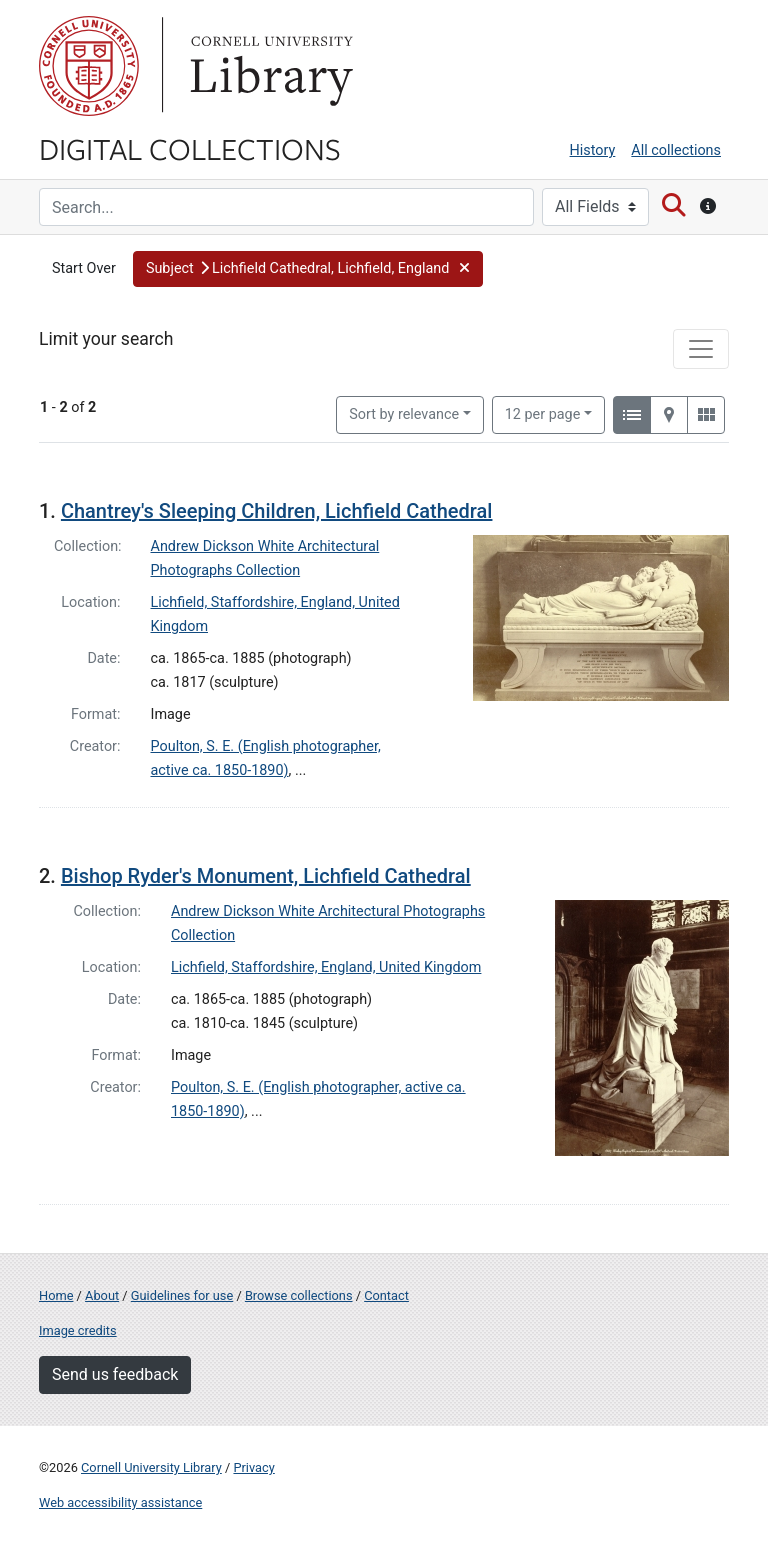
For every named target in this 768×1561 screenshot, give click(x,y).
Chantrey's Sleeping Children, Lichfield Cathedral (277, 511)
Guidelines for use (182, 1295)
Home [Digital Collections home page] (56, 1295)
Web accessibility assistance (120, 1502)
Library (269, 66)
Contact (386, 1295)
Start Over (84, 268)
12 (543, 413)
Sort (404, 414)
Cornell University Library (151, 1467)
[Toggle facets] (701, 349)
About (102, 1295)
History (593, 150)
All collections (676, 150)
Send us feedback (115, 1374)
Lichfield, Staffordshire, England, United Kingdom (326, 967)
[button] (308, 269)
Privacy (253, 1467)
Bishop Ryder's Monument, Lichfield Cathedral (266, 876)
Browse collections (299, 1295)
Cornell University (89, 66)
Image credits (78, 1330)
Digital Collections (190, 148)
